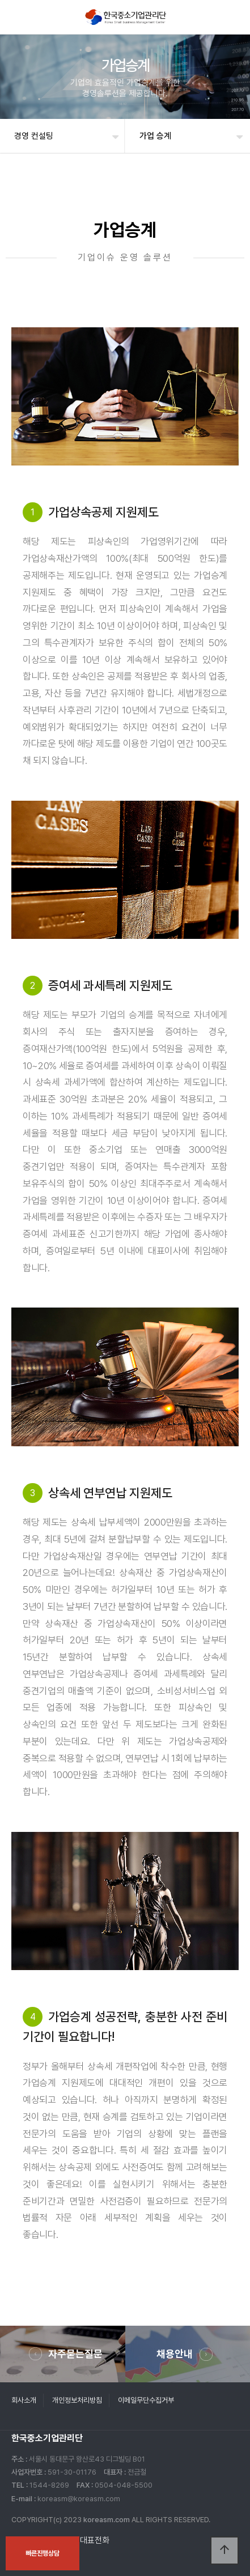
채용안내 (174, 2354)
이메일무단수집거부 (146, 2400)
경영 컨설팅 (33, 136)
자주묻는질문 (75, 2354)
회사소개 (23, 2400)
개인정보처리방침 (77, 2400)
